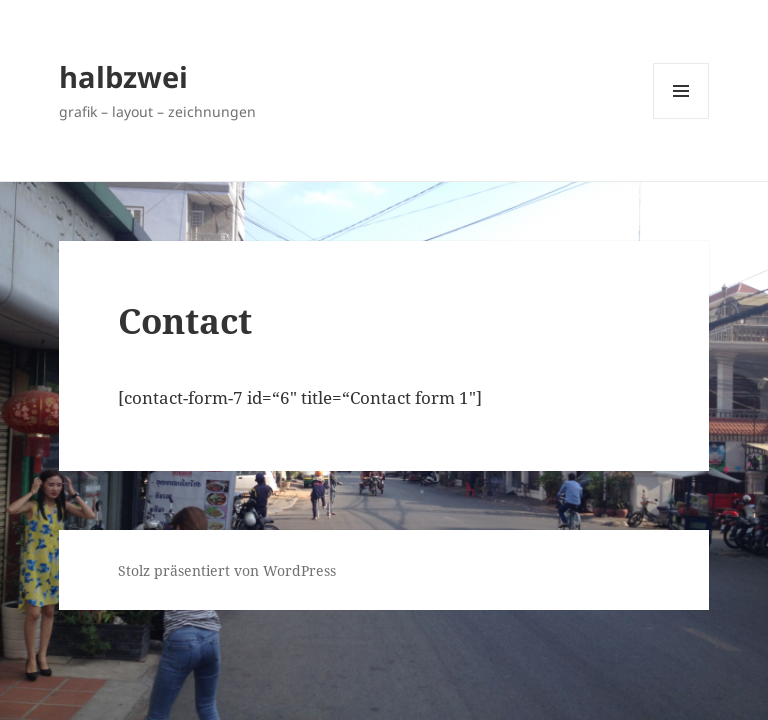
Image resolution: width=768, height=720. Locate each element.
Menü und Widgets (681, 118)
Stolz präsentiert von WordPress (227, 570)
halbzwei (123, 76)
